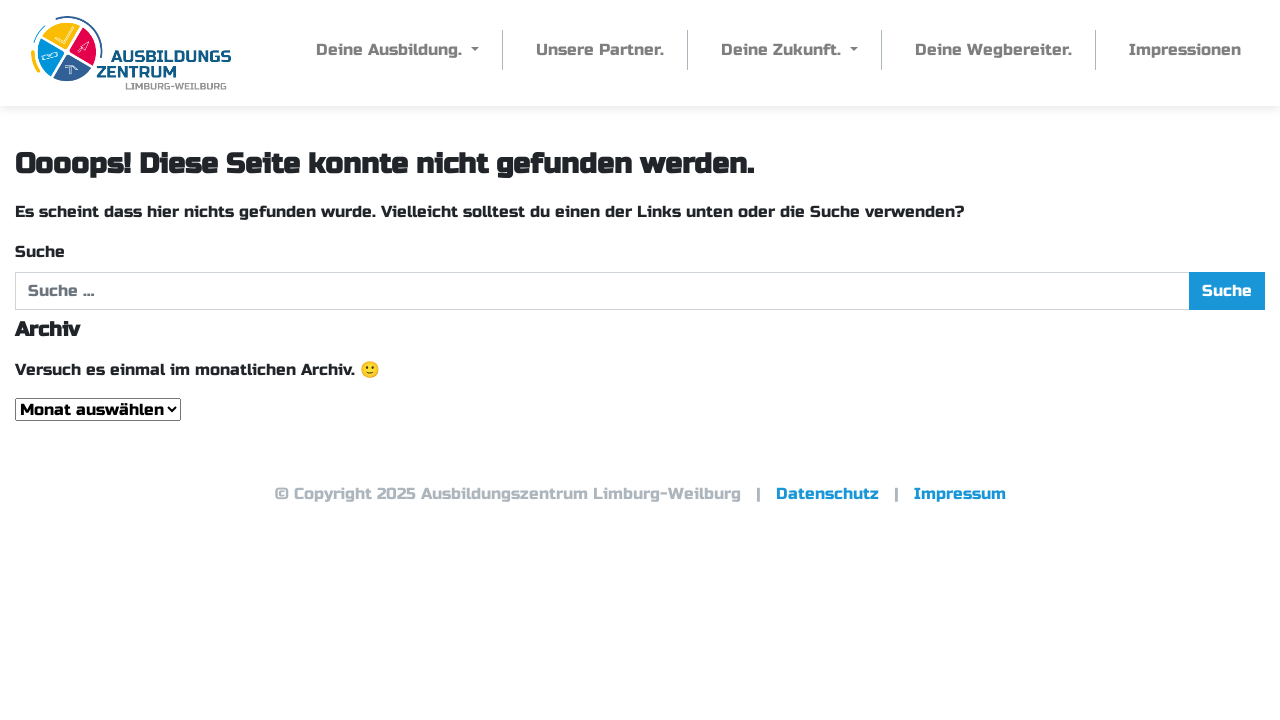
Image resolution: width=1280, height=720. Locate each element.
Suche (40, 251)
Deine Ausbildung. (391, 49)
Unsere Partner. (600, 49)
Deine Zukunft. (783, 49)
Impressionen (1185, 49)
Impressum (960, 493)
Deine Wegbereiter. (993, 49)
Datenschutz (827, 493)
